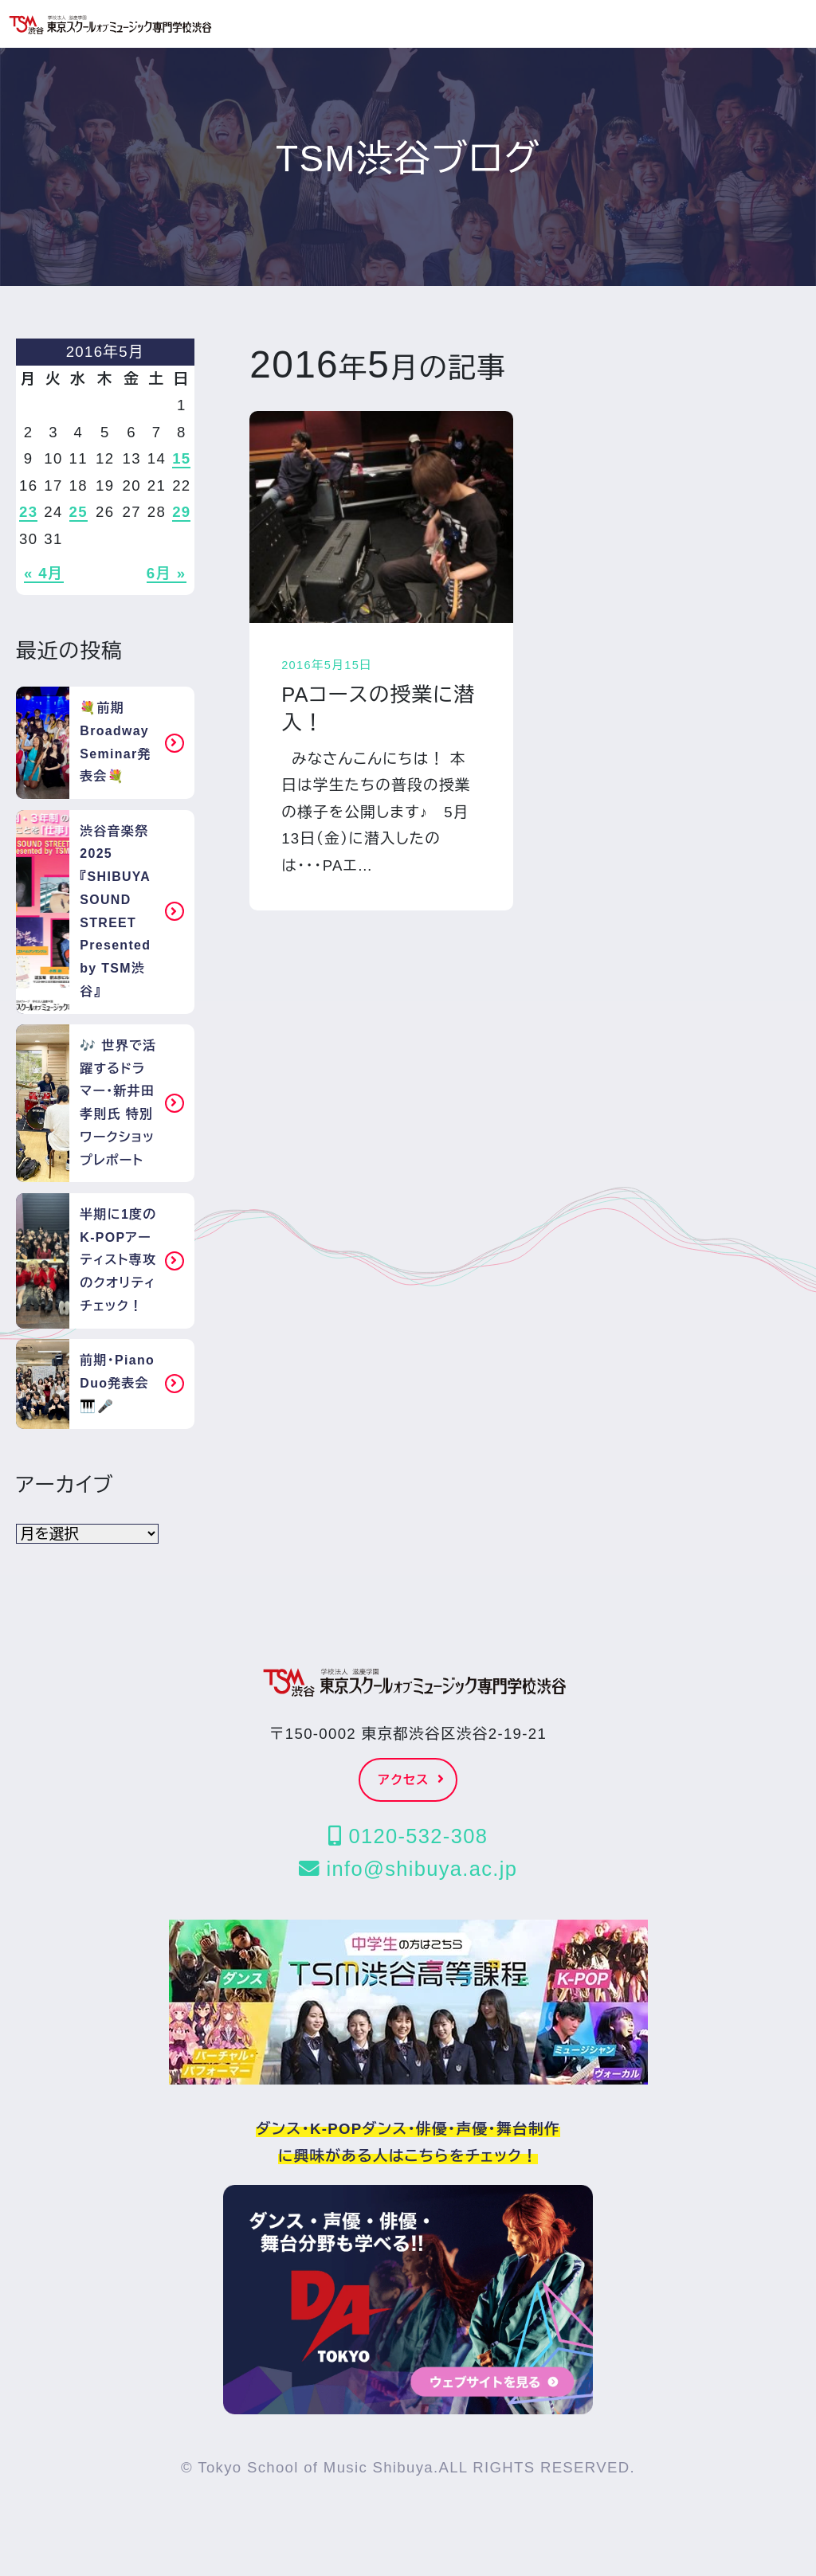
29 (181, 511)
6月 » (166, 573)
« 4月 (44, 573)
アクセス (412, 1779)
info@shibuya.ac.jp (408, 1869)
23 (28, 511)
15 (181, 458)
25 (78, 511)
